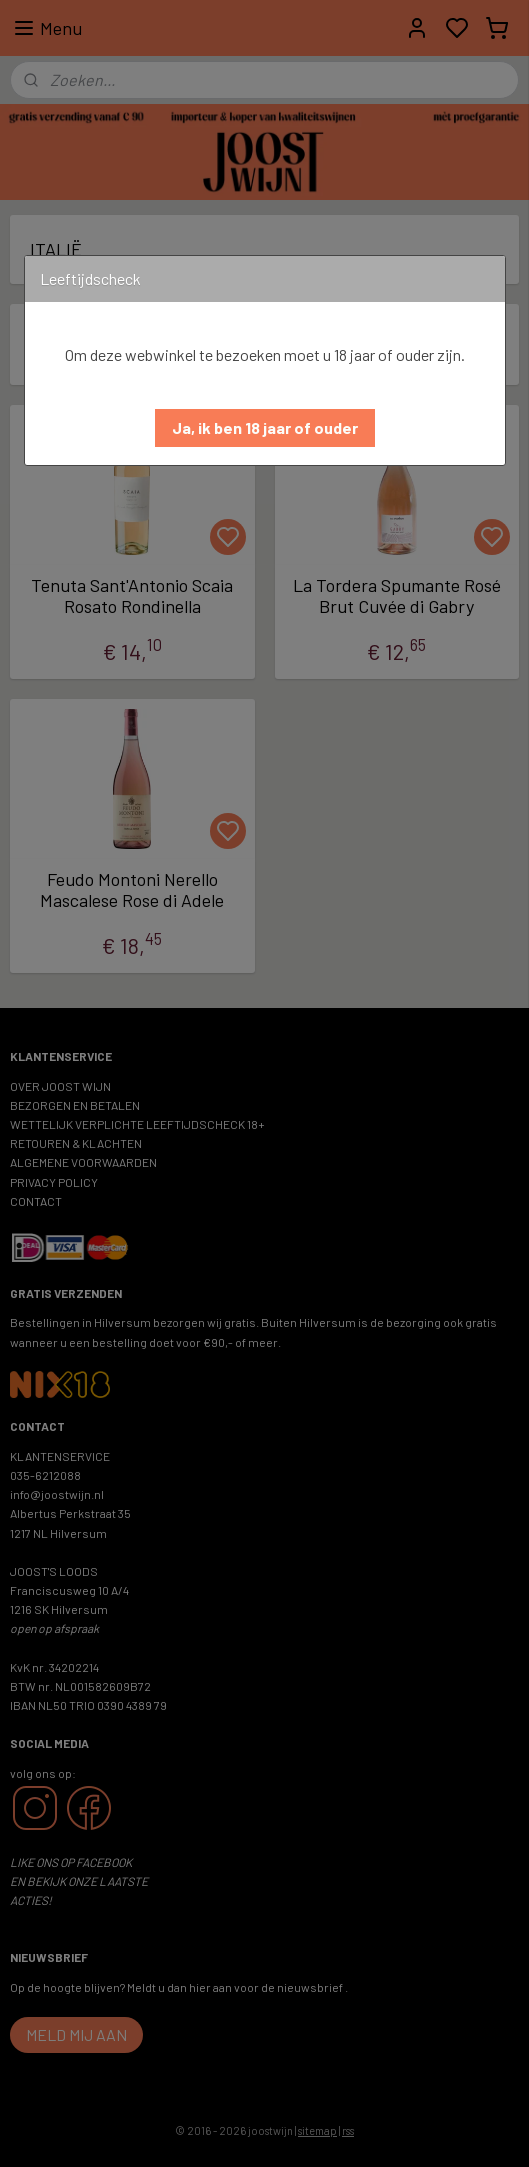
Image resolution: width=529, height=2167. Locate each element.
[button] (265, 428)
